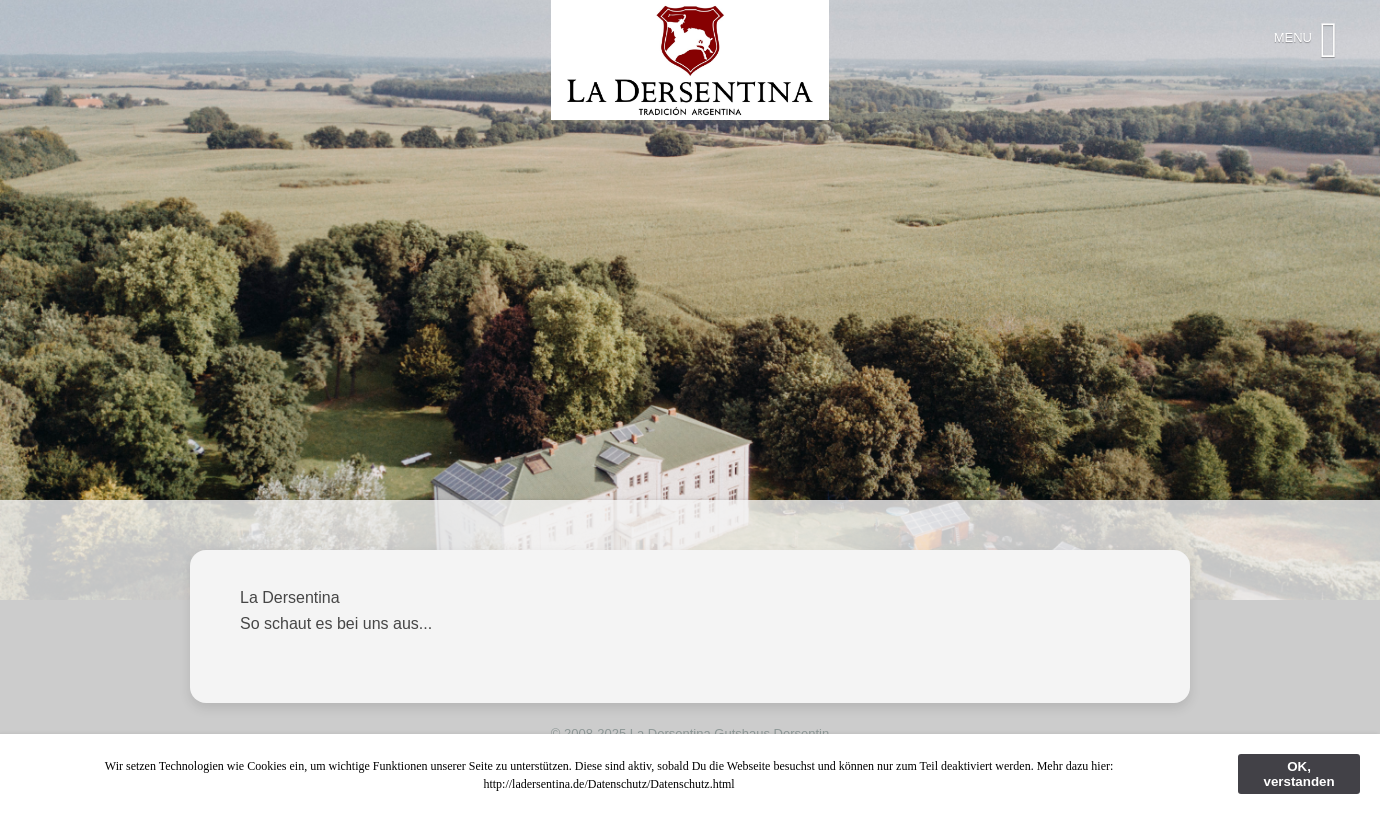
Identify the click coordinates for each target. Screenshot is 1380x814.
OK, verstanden (1298, 774)
